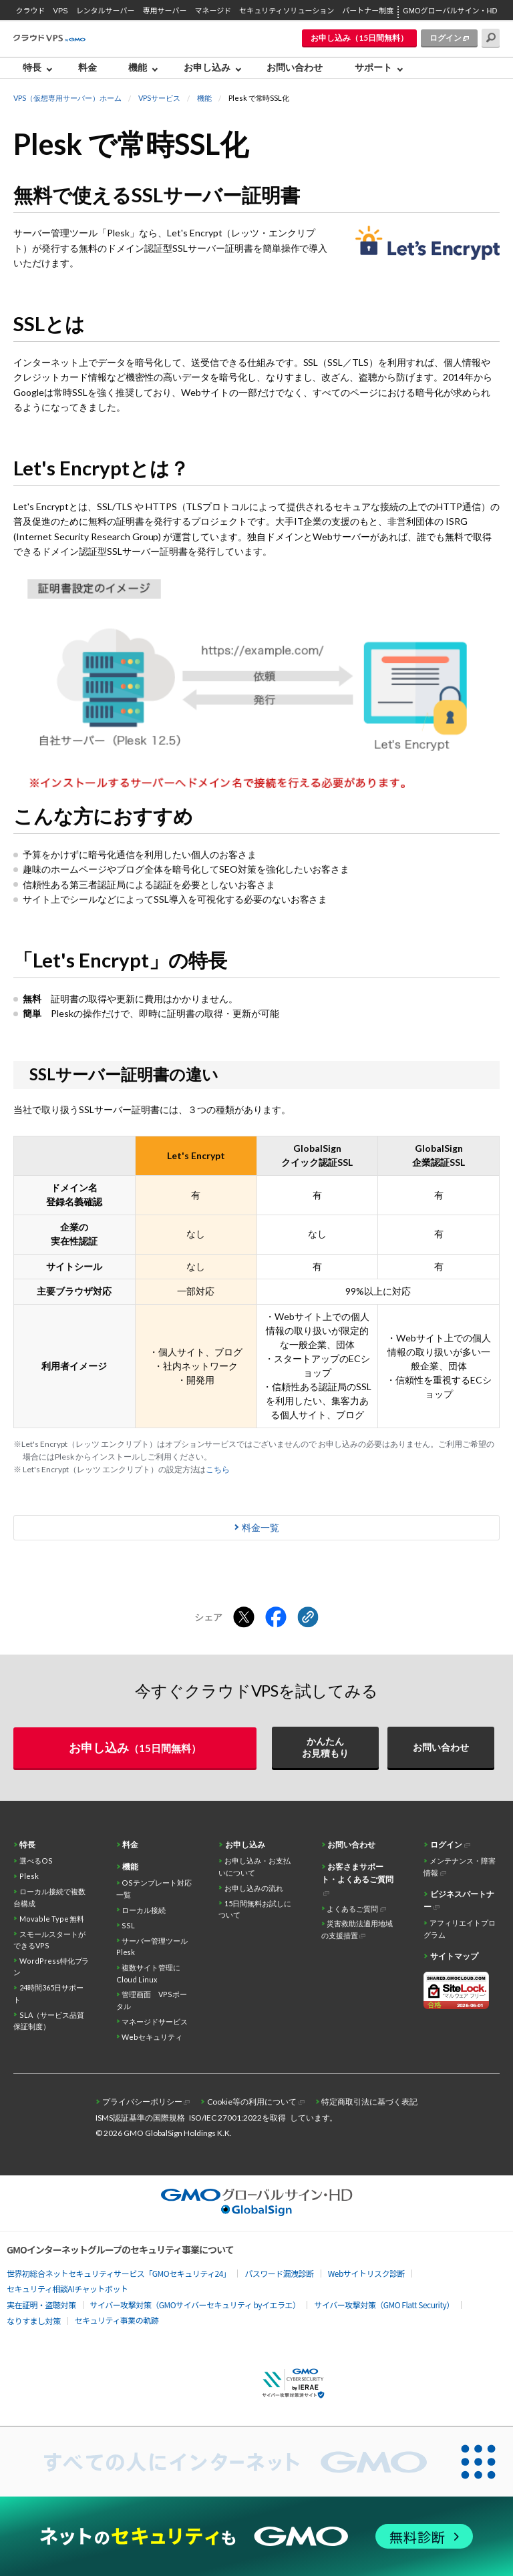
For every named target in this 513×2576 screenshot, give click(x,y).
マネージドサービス (155, 2021)
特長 (32, 67)
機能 (137, 67)
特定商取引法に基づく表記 (369, 2102)
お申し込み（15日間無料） (359, 38)
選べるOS (36, 1860)
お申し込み (207, 67)
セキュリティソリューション (286, 11)
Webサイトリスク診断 (366, 2273)
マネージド (212, 11)
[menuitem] (41, 68)
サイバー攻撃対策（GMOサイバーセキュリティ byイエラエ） (195, 2304)
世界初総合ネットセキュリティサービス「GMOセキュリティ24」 (118, 2273)
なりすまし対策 (34, 2320)
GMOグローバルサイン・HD (450, 11)
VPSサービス (159, 97)
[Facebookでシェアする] (276, 1617)
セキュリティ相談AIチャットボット (67, 2288)
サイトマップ (454, 1956)
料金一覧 (260, 1527)
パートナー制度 (367, 11)
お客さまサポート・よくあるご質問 (357, 1873)
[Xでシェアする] (243, 1617)
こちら (218, 1469)
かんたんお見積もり (325, 1747)
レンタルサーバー (105, 11)
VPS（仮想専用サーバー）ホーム (67, 97)
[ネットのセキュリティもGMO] (256, 2536)
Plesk (29, 1876)
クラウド (30, 11)
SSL (128, 1925)
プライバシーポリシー (142, 2102)
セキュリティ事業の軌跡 (117, 2320)
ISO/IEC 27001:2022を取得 (237, 2118)
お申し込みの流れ (253, 1888)
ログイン (446, 38)
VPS (60, 11)
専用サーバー (165, 11)
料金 (87, 67)
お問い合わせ (295, 67)
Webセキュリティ (152, 2036)
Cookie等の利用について (252, 2102)
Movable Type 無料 (52, 1918)
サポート (373, 67)
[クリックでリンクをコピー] (308, 1617)
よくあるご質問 (352, 1908)
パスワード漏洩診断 (279, 2273)
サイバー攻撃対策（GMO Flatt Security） (384, 2304)
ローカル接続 (144, 1910)
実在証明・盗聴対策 (41, 2304)
